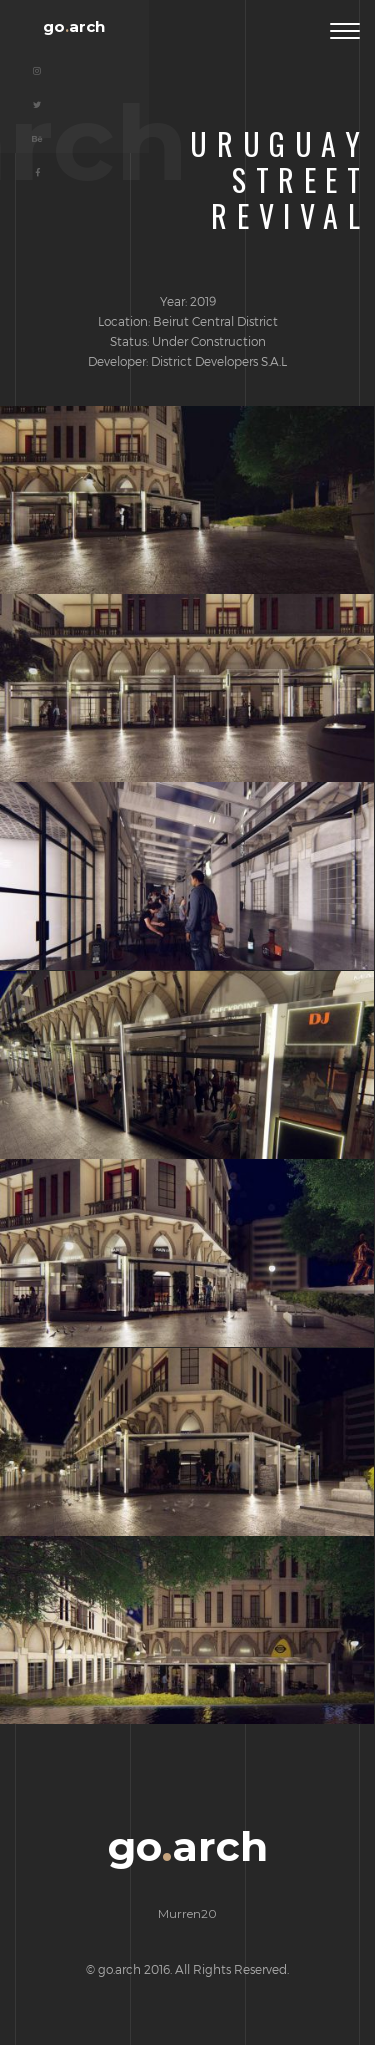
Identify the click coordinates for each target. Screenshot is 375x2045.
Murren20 (187, 1913)
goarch (74, 26)
